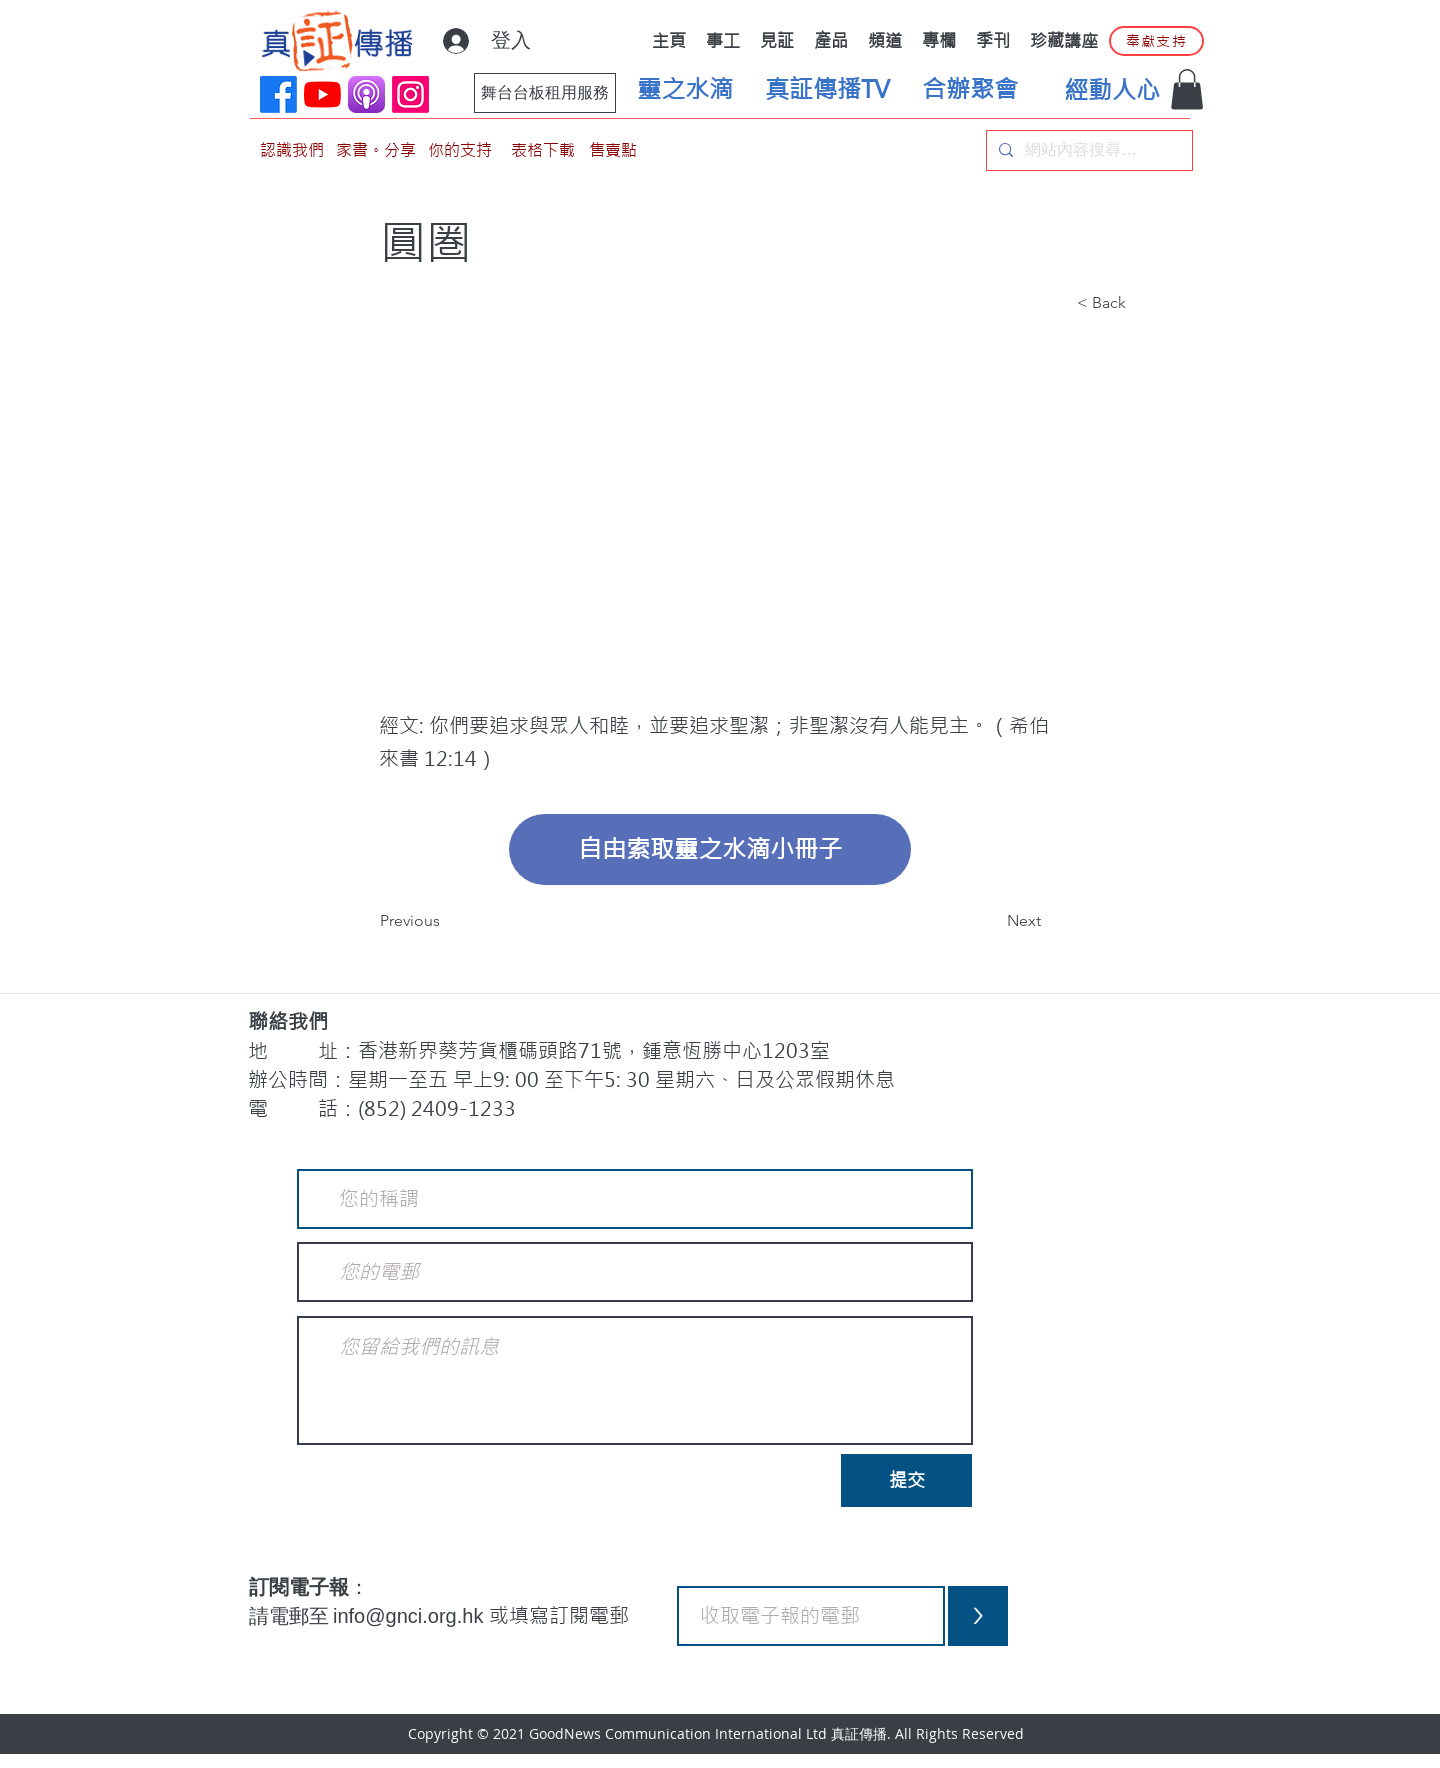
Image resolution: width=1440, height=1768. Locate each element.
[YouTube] (322, 94)
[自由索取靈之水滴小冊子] (710, 849)
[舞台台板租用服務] (545, 93)
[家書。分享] (376, 150)
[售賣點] (613, 150)
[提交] (906, 1480)
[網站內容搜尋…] (1087, 150)
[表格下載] (543, 150)
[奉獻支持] (1156, 41)
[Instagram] (410, 94)
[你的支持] (460, 150)
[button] (1187, 89)
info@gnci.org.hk (411, 1616)
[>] (978, 1616)
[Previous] (446, 921)
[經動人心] (1112, 91)
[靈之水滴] (685, 90)
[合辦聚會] (970, 90)
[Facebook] (278, 94)
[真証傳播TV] (827, 90)
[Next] (991, 921)
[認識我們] (292, 150)
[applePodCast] (366, 94)
